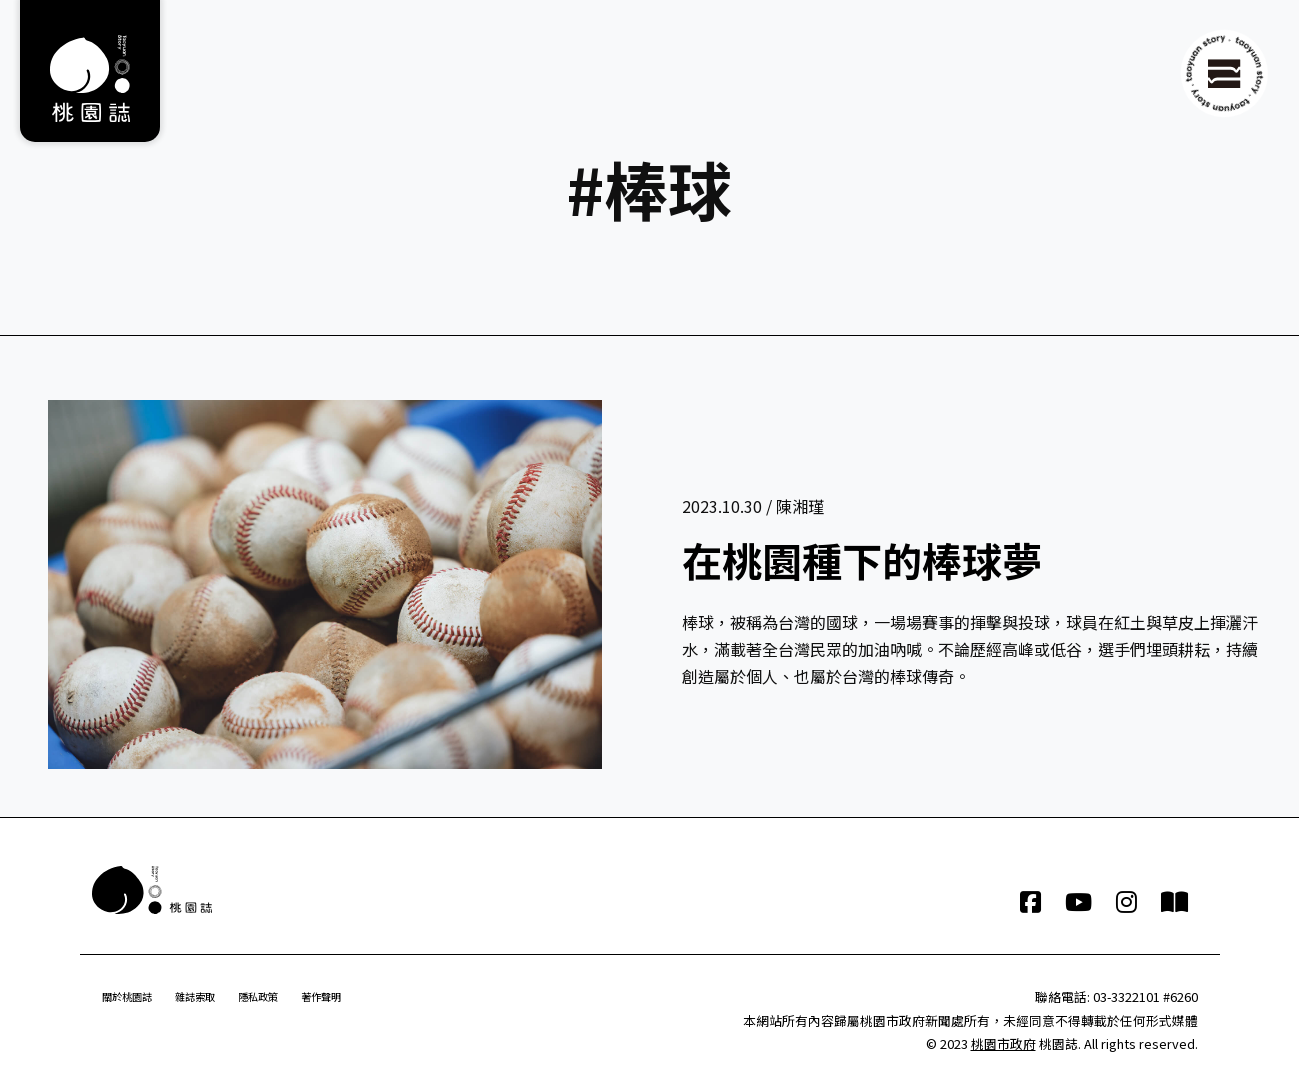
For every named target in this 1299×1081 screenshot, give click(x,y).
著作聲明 (321, 996)
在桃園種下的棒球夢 (862, 560)
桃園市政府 (1003, 1043)
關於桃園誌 (127, 996)
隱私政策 (258, 996)
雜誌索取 (195, 996)
